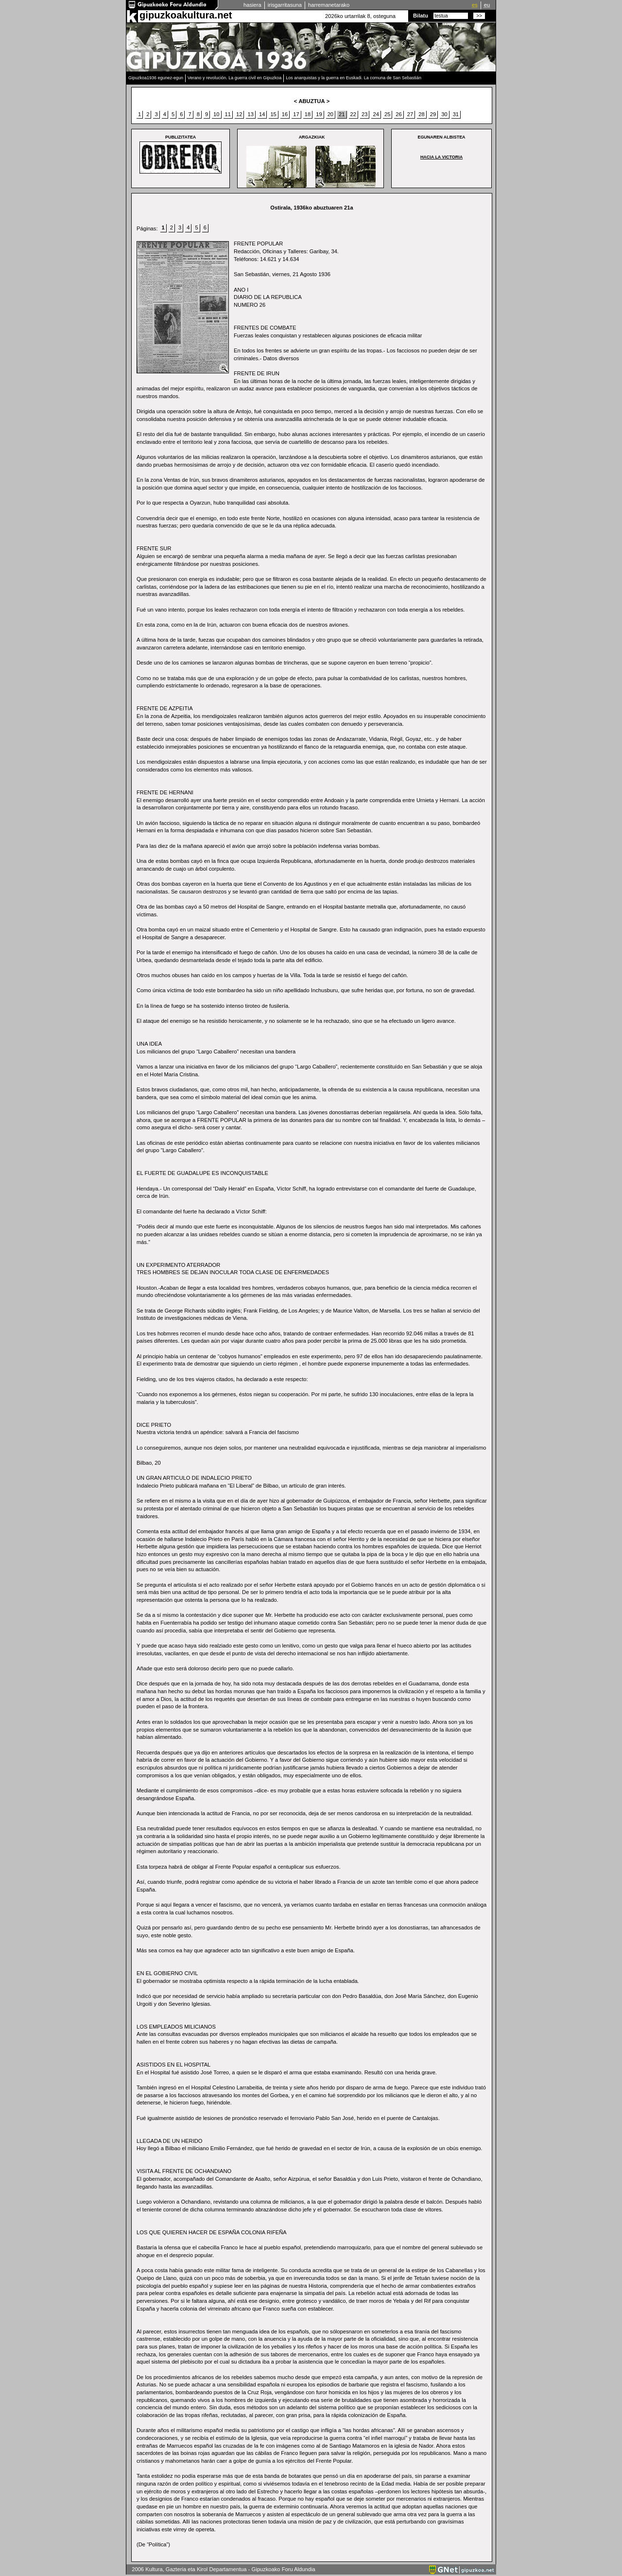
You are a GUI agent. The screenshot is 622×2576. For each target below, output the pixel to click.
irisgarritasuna (285, 5)
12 (239, 114)
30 (444, 114)
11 (228, 114)
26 (398, 114)
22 (353, 114)
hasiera (252, 5)
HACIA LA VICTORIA (441, 157)
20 (330, 114)
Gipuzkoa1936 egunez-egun (155, 77)
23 (364, 114)
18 (308, 114)
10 (216, 114)
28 (421, 114)
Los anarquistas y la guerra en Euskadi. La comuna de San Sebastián (353, 77)
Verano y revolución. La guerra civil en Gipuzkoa (234, 77)
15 (273, 114)
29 (433, 114)
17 (296, 114)
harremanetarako (328, 5)
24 (376, 114)
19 (319, 114)
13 (250, 114)
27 (410, 114)
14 (262, 114)
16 (285, 114)
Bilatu (420, 15)
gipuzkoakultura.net (185, 15)
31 (456, 114)
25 (387, 114)
